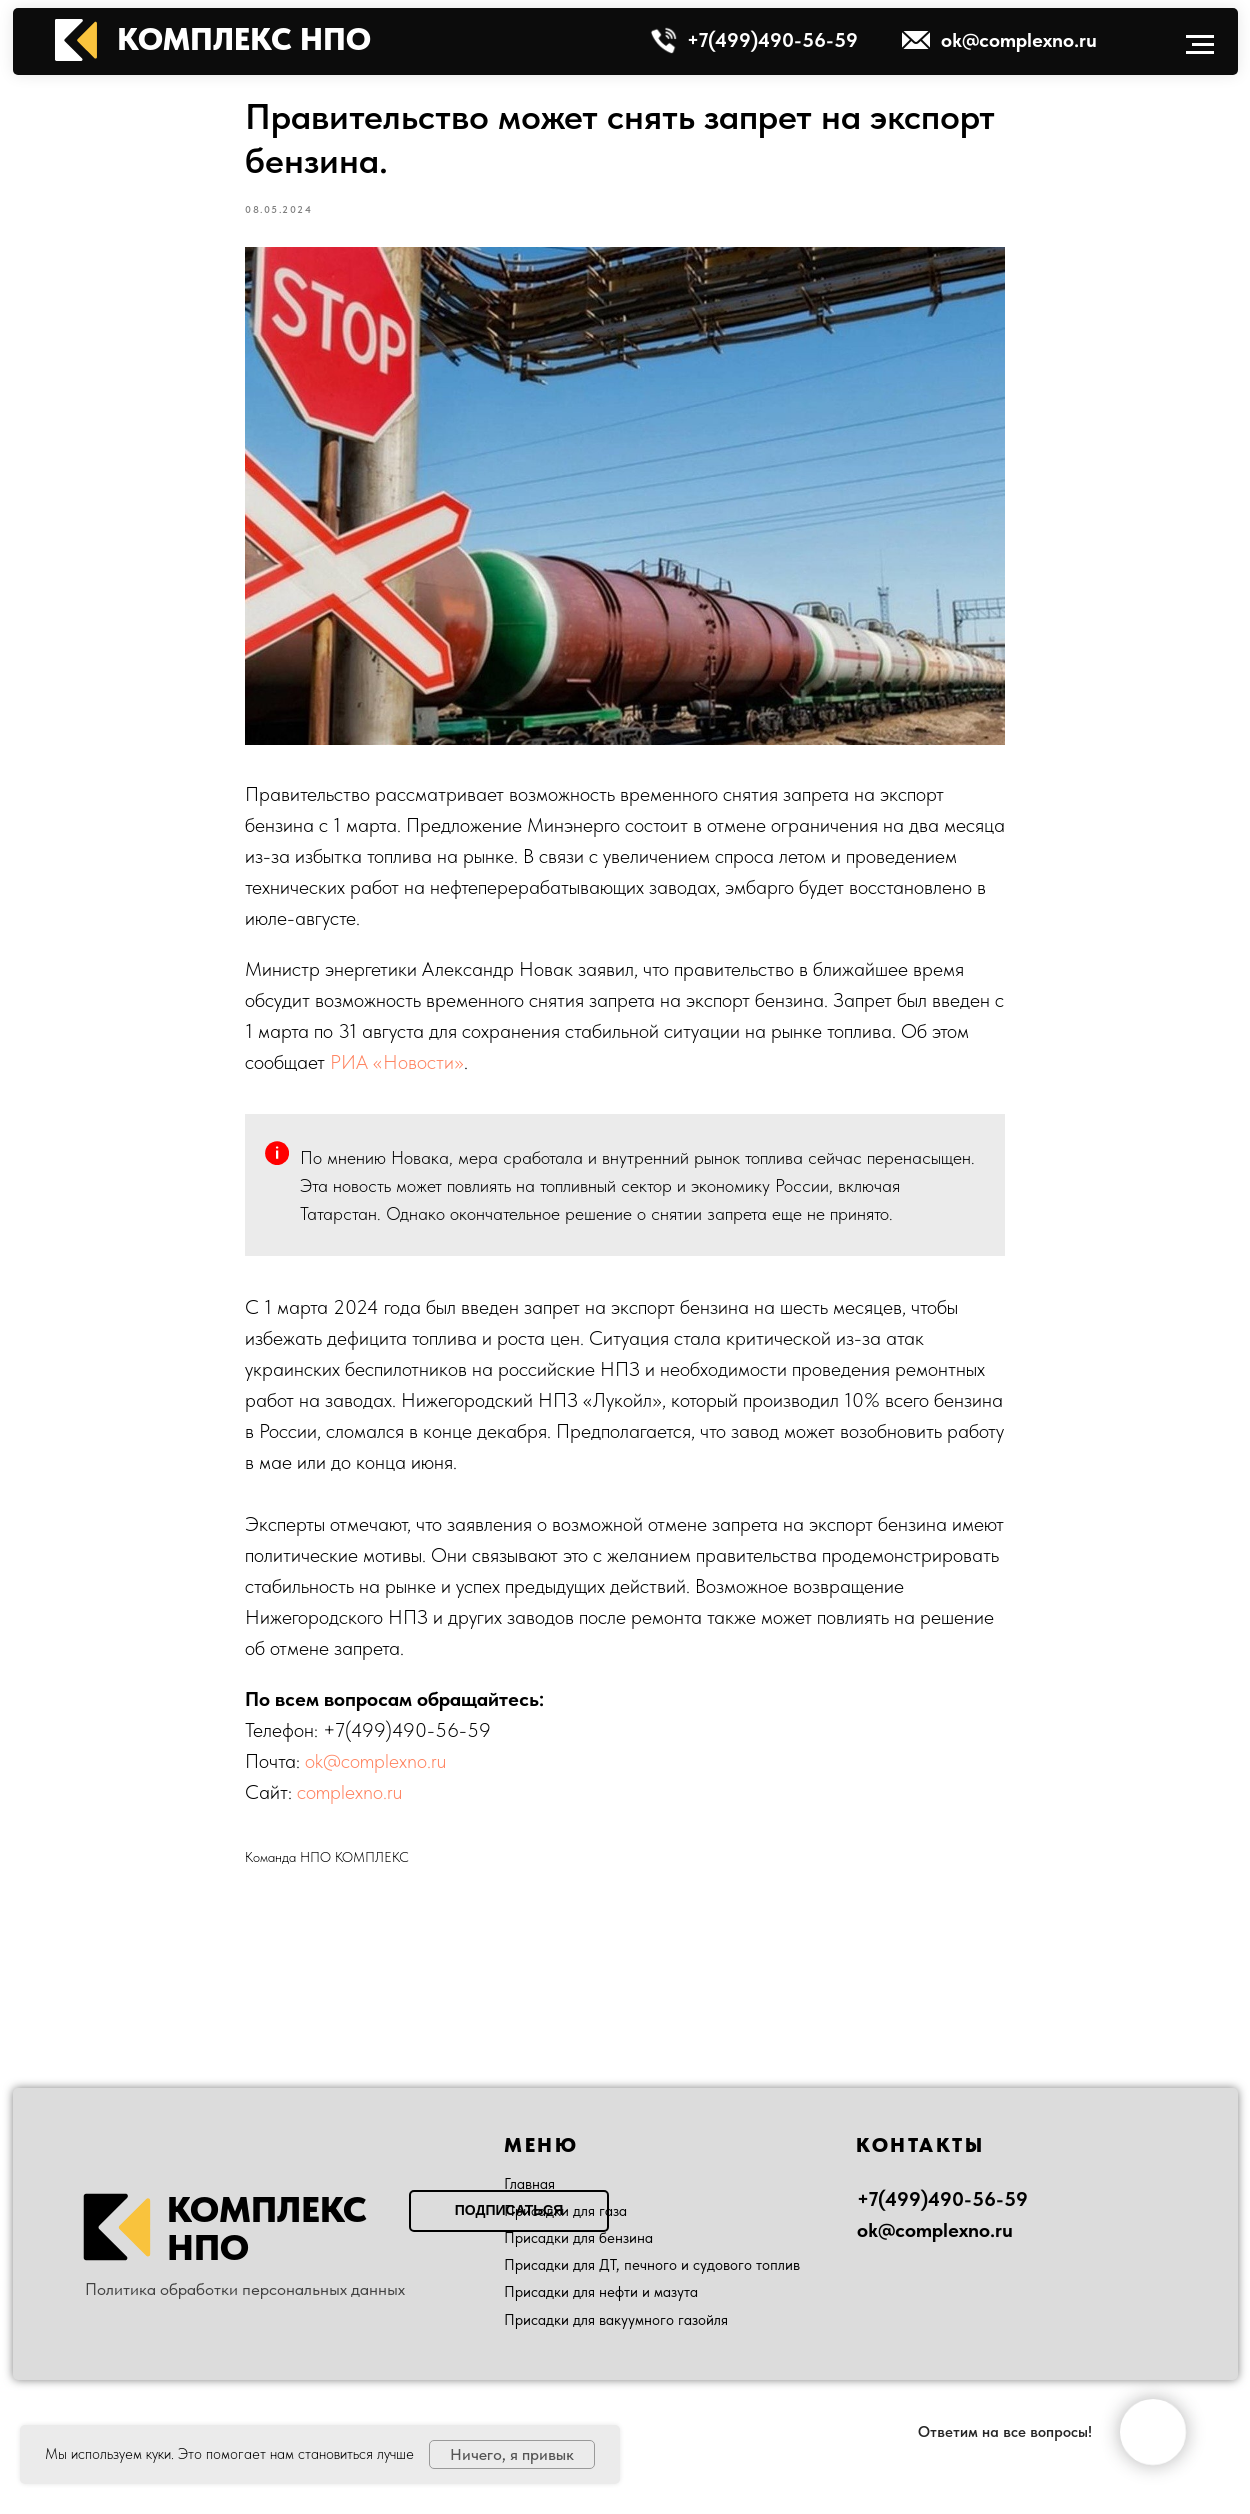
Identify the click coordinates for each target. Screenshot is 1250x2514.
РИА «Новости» (397, 1062)
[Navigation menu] (1200, 45)
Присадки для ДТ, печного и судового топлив (652, 2265)
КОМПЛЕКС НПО (244, 39)
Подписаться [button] (509, 2210)
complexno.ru (349, 1792)
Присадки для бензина (578, 2238)
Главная (529, 2184)
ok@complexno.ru (375, 1761)
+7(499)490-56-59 (407, 1730)
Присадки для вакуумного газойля (616, 2320)
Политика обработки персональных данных (245, 2289)
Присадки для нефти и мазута (601, 2292)
